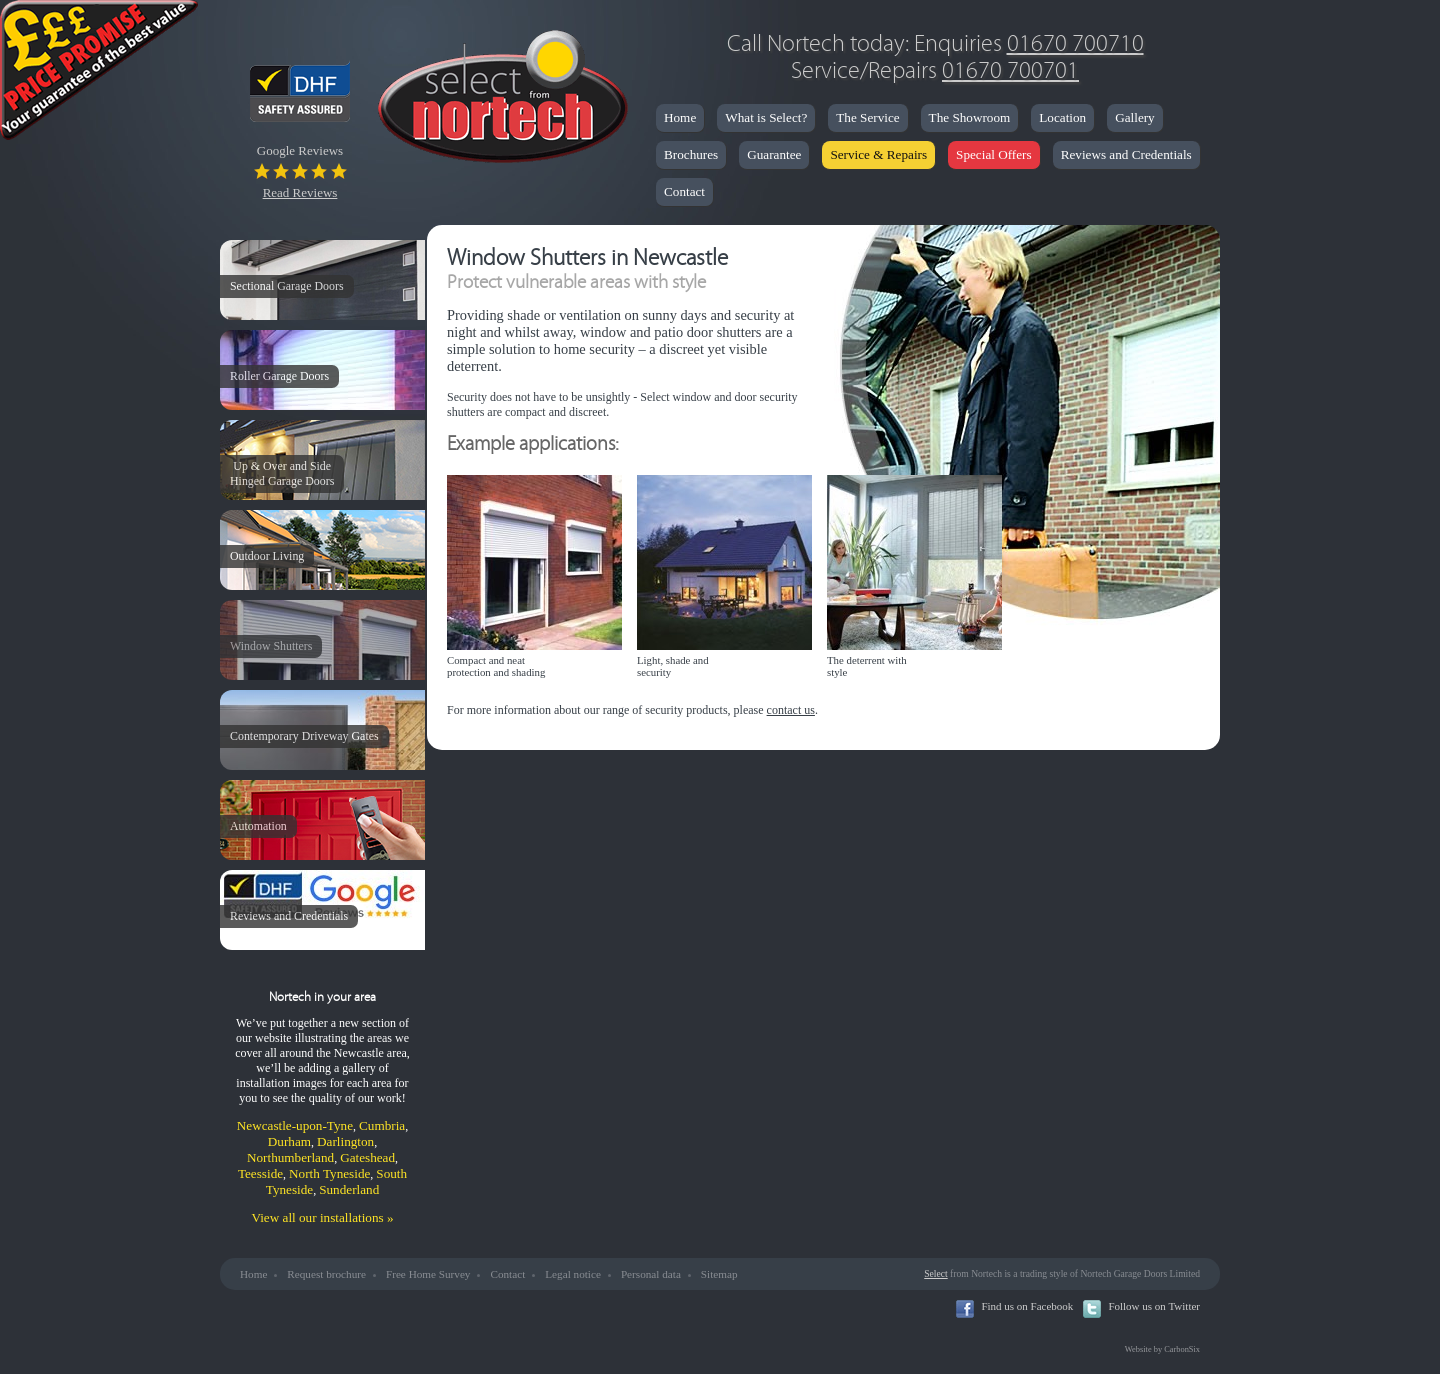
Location (1062, 117)
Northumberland (290, 1157)
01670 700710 (1075, 43)
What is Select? (766, 117)
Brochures (691, 154)
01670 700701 (1010, 70)
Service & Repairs (878, 154)
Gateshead (367, 1157)
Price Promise (100, 75)
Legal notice (573, 1274)
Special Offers (994, 154)
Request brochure (326, 1274)
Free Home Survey (428, 1274)
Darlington (345, 1141)
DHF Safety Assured (317, 91)
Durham (289, 1141)
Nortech (502, 100)
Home (680, 117)
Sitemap (719, 1274)
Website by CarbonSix (1162, 1349)
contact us (791, 710)
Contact (684, 191)
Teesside (260, 1173)
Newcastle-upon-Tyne (295, 1125)
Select (935, 1273)
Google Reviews (300, 171)
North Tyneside (329, 1173)
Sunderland (349, 1189)
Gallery (1135, 117)
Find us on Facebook (1027, 1306)
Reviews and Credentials (1126, 154)
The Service (867, 117)
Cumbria (382, 1125)
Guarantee (774, 154)
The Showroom (970, 117)
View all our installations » (322, 1217)
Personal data (651, 1274)
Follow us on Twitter (1154, 1306)
